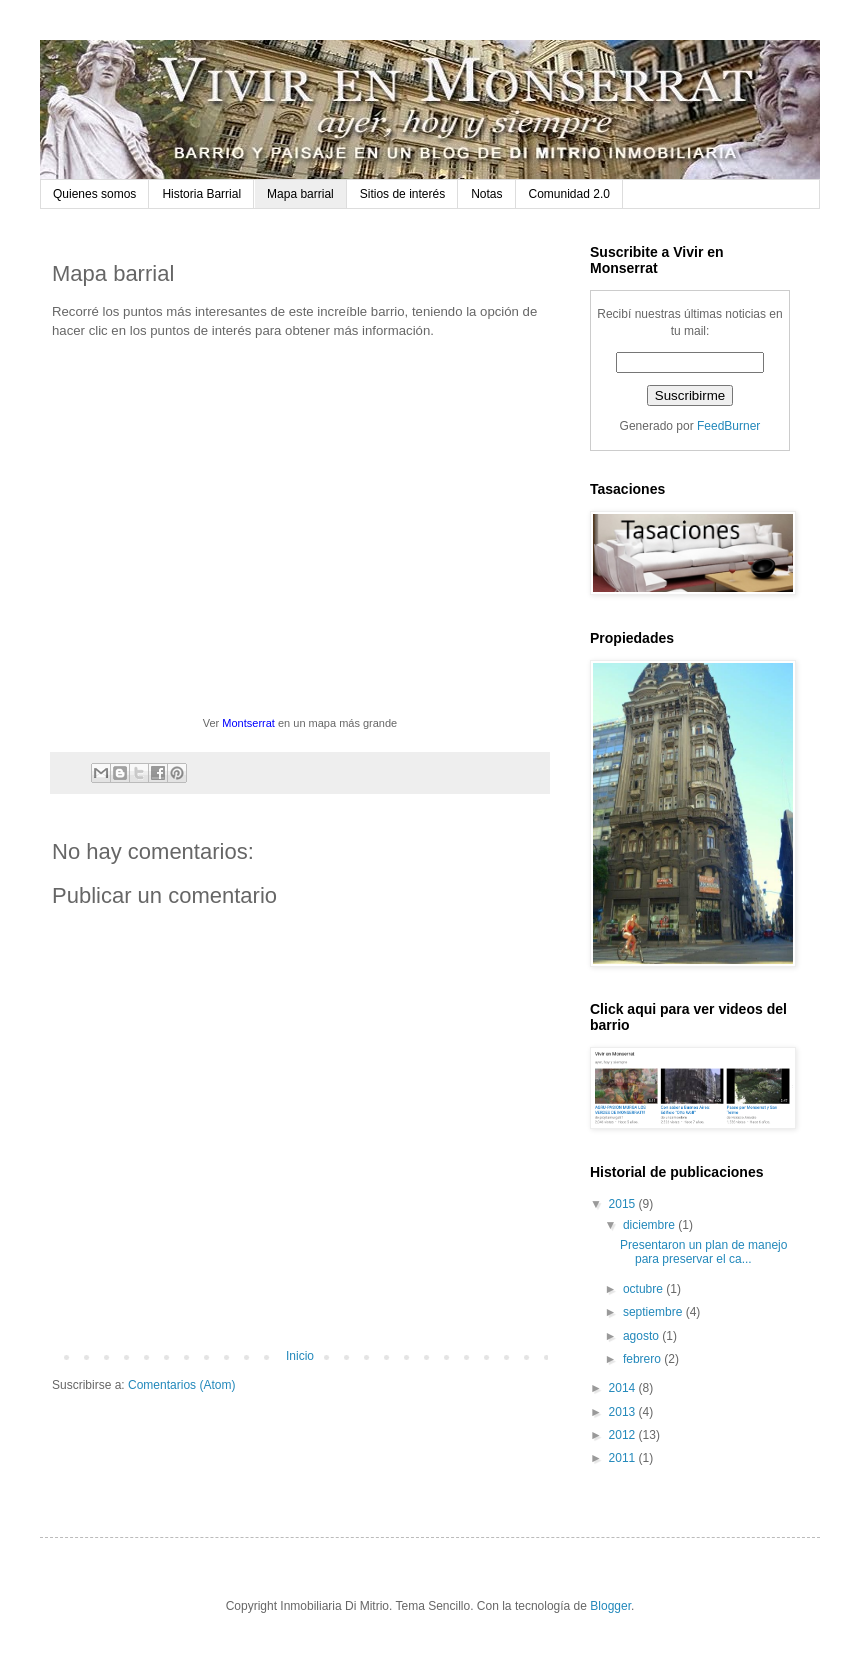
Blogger (610, 1606)
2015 (624, 1204)
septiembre (654, 1312)
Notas (486, 194)
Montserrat (248, 723)
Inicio (300, 1356)
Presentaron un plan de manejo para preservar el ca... (703, 1252)
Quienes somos (94, 194)
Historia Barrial (201, 194)
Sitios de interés (402, 194)
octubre (644, 1289)
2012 (624, 1435)
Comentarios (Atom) (181, 1385)
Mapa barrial (300, 194)
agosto (642, 1336)
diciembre (650, 1225)
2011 (624, 1458)
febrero (643, 1359)
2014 (624, 1388)
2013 (624, 1412)
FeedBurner (728, 426)
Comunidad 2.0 (569, 194)
